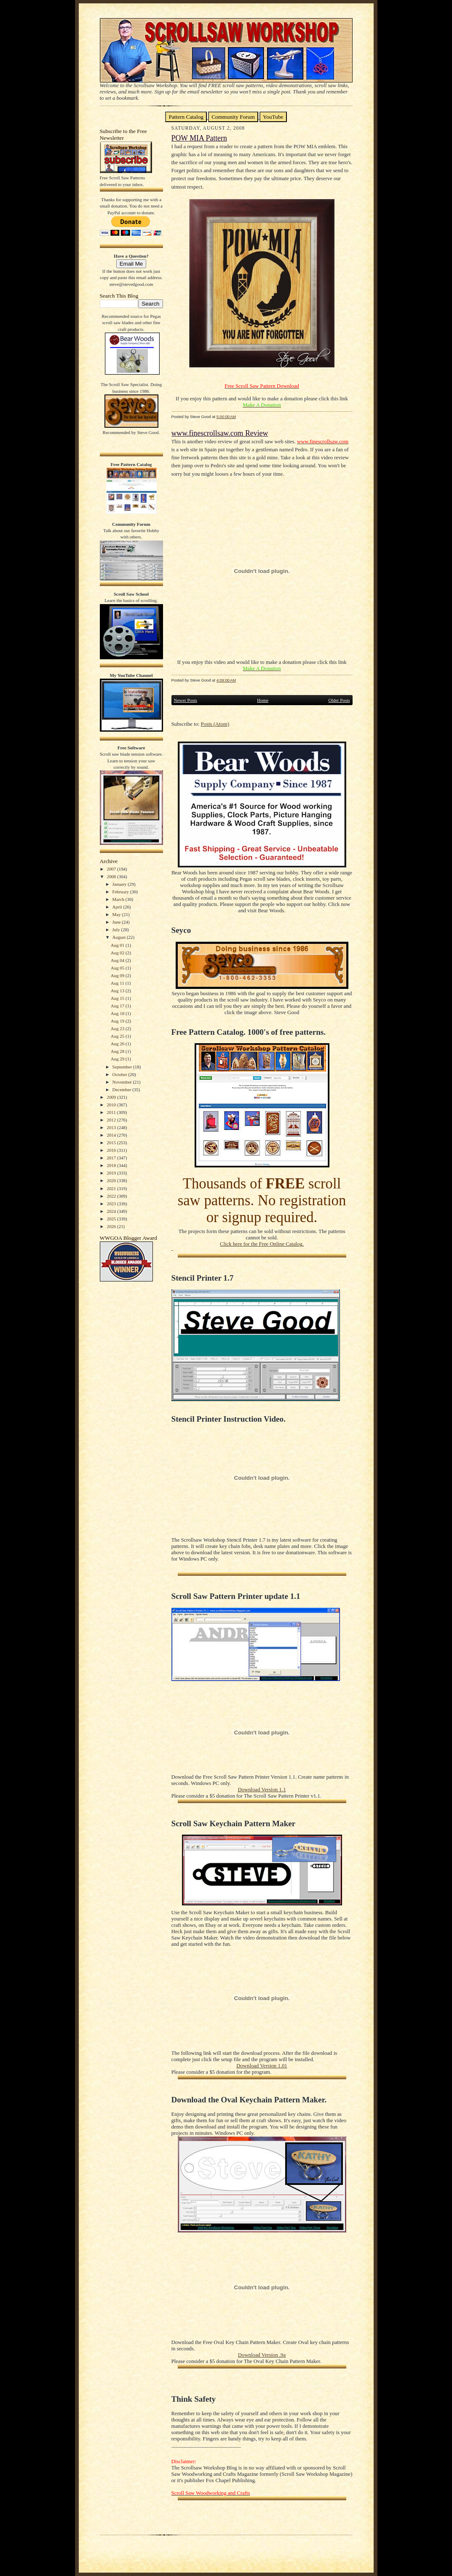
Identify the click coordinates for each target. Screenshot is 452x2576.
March (119, 899)
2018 (112, 1165)
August (119, 937)
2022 (112, 1196)
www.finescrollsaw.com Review (219, 433)
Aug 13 (118, 990)
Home (262, 700)
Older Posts (339, 700)
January (120, 884)
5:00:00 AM (226, 416)
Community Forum (233, 117)
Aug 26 (118, 1043)
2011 (112, 1112)
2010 (112, 1104)
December (122, 1089)
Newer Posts (185, 700)
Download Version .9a (262, 2355)
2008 (112, 876)
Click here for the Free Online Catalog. (262, 1244)
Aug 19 (118, 1020)
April (117, 906)
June (117, 921)
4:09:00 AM (226, 680)
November (122, 1081)
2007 (112, 868)
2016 (112, 1150)
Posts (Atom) (215, 724)
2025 (112, 1218)
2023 (112, 1203)
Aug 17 (118, 1005)
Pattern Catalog (185, 117)
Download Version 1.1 (262, 1790)
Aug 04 (118, 960)
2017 (112, 1157)
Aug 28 (118, 1051)
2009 (112, 1097)
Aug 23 (118, 1028)
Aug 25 (118, 1036)
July (116, 929)
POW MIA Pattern (199, 138)
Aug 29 (118, 1058)
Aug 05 (118, 967)
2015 (112, 1142)
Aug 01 (118, 945)
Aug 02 (118, 952)
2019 (112, 1172)
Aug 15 (118, 998)
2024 (112, 1211)
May (117, 914)
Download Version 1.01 (261, 2066)
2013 (112, 1127)
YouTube (273, 117)
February (121, 891)
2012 (112, 1119)
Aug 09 (118, 975)
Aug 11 (118, 983)
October (120, 1074)
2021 (112, 1188)
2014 (112, 1134)
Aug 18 (118, 1013)
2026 (112, 1226)
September (123, 1066)
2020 (112, 1180)
